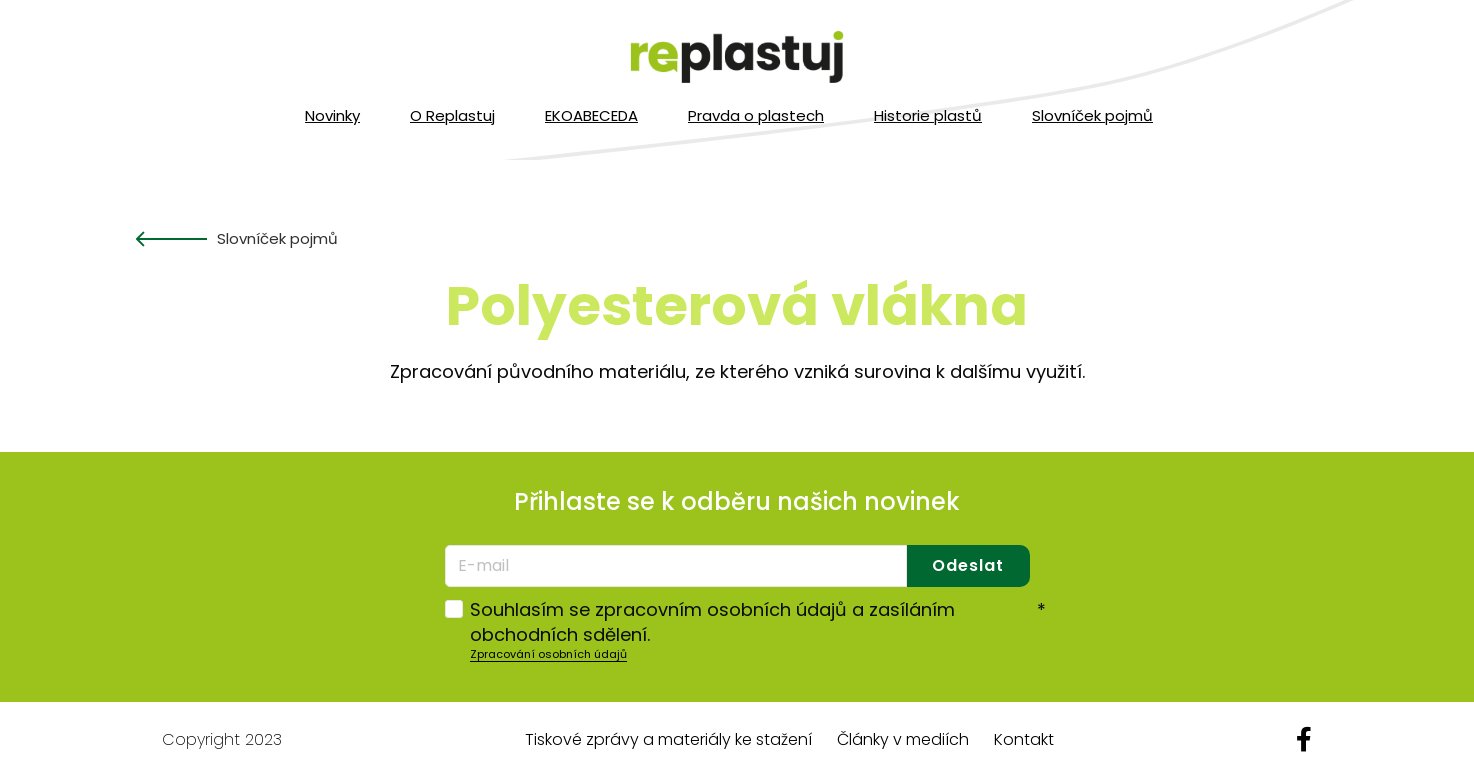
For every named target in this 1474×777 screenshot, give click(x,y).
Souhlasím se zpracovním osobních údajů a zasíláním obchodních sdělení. (758, 622)
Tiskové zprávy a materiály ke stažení (668, 739)
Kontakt (1024, 739)
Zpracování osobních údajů (548, 654)
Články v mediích (903, 739)
